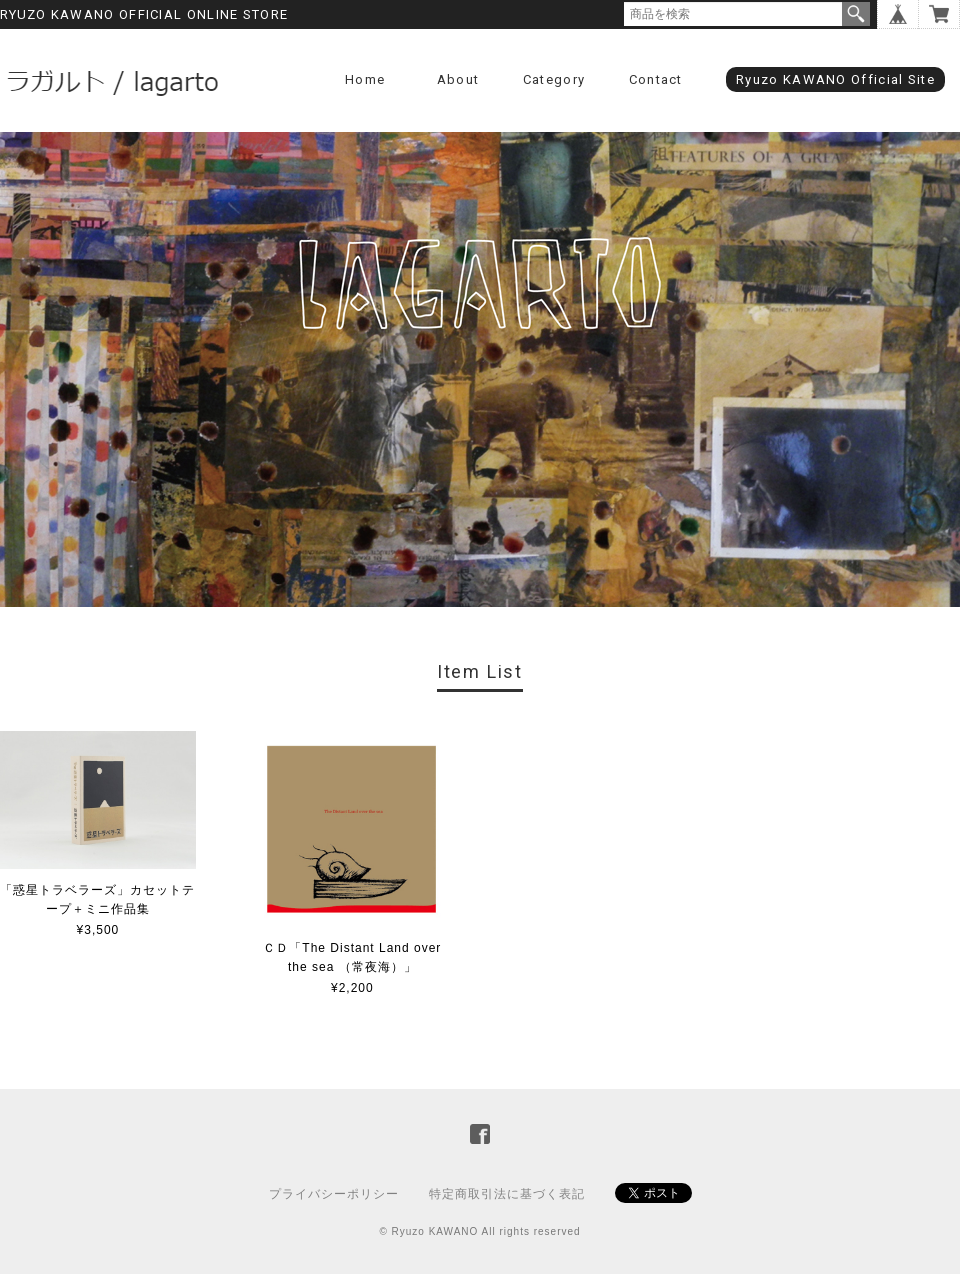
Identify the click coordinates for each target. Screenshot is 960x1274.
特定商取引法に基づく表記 (507, 1194)
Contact (656, 79)
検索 (856, 14)
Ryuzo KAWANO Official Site (835, 79)
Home (365, 79)
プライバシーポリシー (334, 1194)
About (458, 79)
